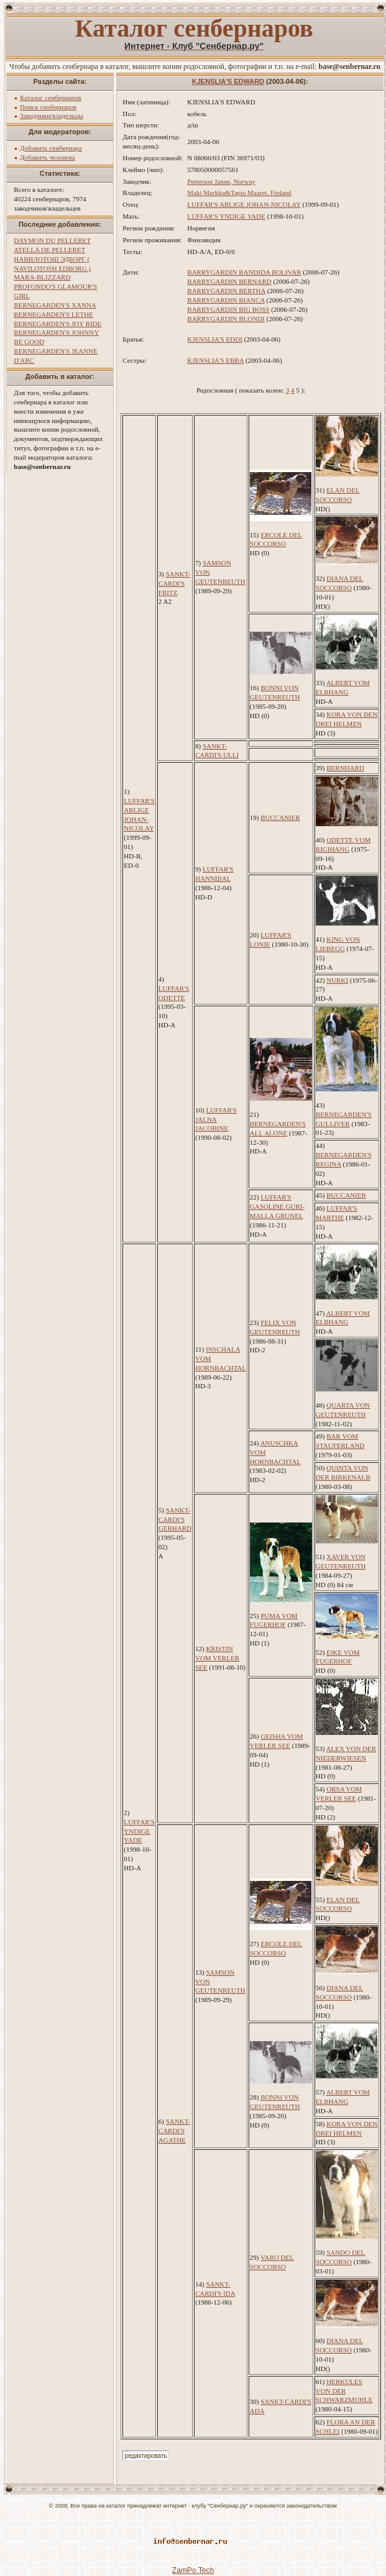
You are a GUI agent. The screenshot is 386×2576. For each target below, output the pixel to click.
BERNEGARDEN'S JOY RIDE (57, 323)
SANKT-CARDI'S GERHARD (175, 1519)
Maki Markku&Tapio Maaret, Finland (239, 192)
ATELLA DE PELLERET (49, 249)
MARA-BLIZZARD (42, 277)
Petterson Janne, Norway (221, 181)
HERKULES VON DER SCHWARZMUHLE (344, 2391)
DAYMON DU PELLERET (52, 240)
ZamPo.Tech (193, 2570)
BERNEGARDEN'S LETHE (53, 314)
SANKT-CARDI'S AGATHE (174, 2131)
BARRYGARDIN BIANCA (225, 300)
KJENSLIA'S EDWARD (228, 81)
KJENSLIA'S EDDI (214, 339)
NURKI (337, 980)
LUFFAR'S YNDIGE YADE (226, 216)
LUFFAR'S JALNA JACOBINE (216, 1119)
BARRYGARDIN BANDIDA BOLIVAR (244, 272)
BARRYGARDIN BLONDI (225, 318)
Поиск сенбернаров (48, 107)
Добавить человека (47, 157)
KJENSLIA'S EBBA (215, 360)
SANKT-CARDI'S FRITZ (174, 583)
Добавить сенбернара (51, 148)
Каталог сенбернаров (50, 97)
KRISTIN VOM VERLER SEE (217, 1658)
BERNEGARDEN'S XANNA (55, 305)
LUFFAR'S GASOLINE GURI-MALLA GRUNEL (277, 1206)
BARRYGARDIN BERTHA (226, 290)
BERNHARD (345, 767)
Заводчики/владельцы (51, 115)
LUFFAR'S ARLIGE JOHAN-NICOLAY (243, 204)
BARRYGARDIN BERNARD (229, 281)
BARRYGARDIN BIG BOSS (228, 309)
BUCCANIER (280, 817)
